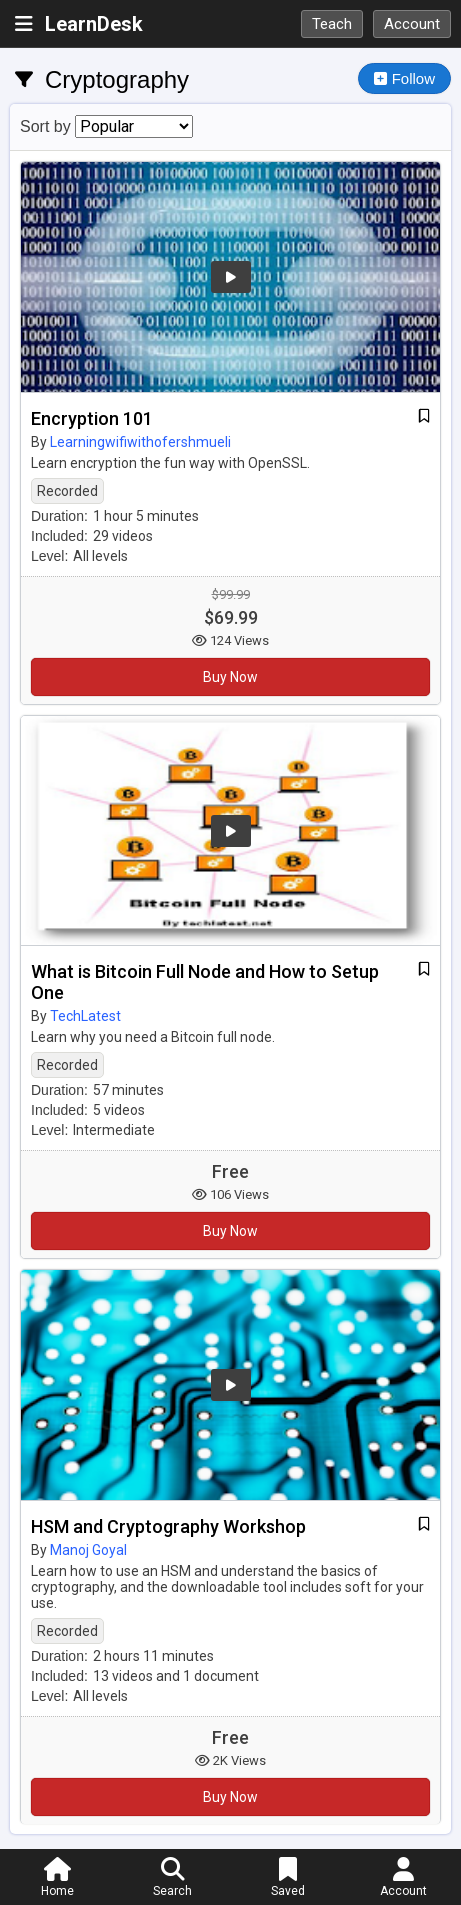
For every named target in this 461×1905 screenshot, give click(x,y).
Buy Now (230, 677)
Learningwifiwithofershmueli (140, 442)
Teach (332, 24)
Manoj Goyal (88, 1550)
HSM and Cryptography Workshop (168, 1526)
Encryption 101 (92, 418)
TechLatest (85, 1016)
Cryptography (117, 79)
